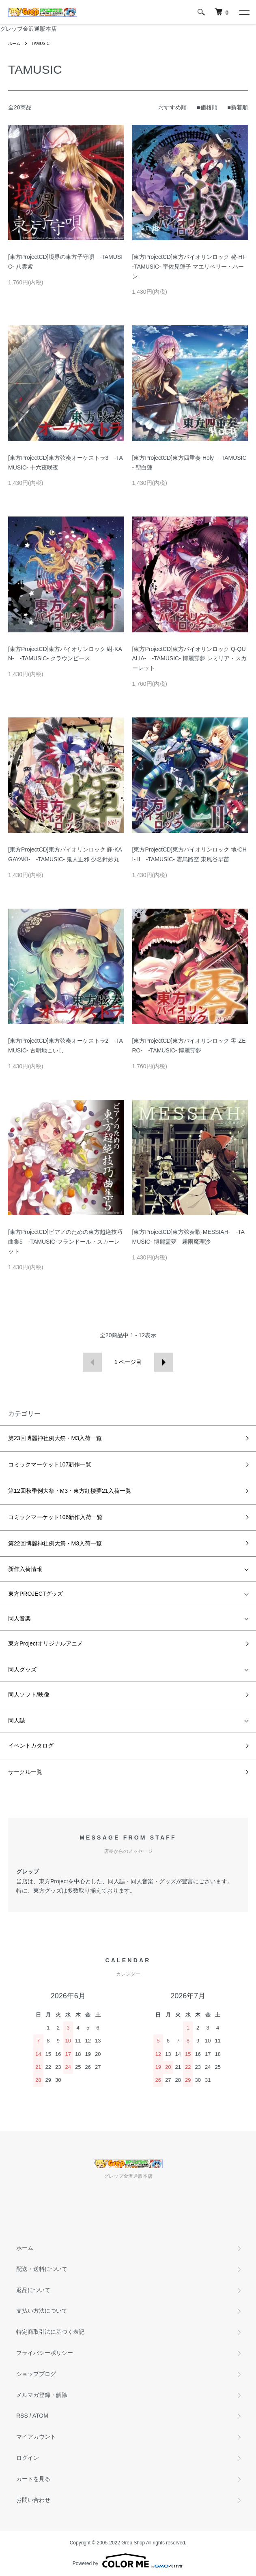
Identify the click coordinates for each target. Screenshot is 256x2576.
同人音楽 (19, 1618)
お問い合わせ (33, 2500)
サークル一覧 (25, 1772)
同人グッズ (22, 1669)
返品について (33, 2290)
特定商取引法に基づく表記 (50, 2331)
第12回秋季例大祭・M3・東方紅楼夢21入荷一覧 (69, 1491)
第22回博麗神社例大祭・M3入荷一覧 (55, 1543)
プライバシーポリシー (44, 2353)
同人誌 (16, 1720)
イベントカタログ (31, 1745)
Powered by (128, 2560)
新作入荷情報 (25, 1569)
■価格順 (207, 107)
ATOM (40, 2415)
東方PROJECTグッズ (35, 1593)
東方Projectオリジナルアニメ (45, 1643)
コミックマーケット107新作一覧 (49, 1464)
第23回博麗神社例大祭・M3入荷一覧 (55, 1438)
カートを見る (33, 2479)
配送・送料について (41, 2269)
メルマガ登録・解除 (41, 2395)
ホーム (14, 43)
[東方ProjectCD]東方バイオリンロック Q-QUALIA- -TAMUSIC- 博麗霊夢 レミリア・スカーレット (189, 659)
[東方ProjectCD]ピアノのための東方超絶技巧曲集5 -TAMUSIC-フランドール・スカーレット (65, 1242)
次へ (163, 1362)
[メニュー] (244, 12)
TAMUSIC (40, 43)
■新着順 (238, 107)
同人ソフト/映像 (28, 1694)
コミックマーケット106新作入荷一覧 (55, 1517)
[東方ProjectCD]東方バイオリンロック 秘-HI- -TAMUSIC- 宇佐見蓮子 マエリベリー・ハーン (192, 267)
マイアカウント (36, 2436)
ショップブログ (36, 2374)
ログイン (27, 2457)
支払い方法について (41, 2310)
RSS (22, 2415)
